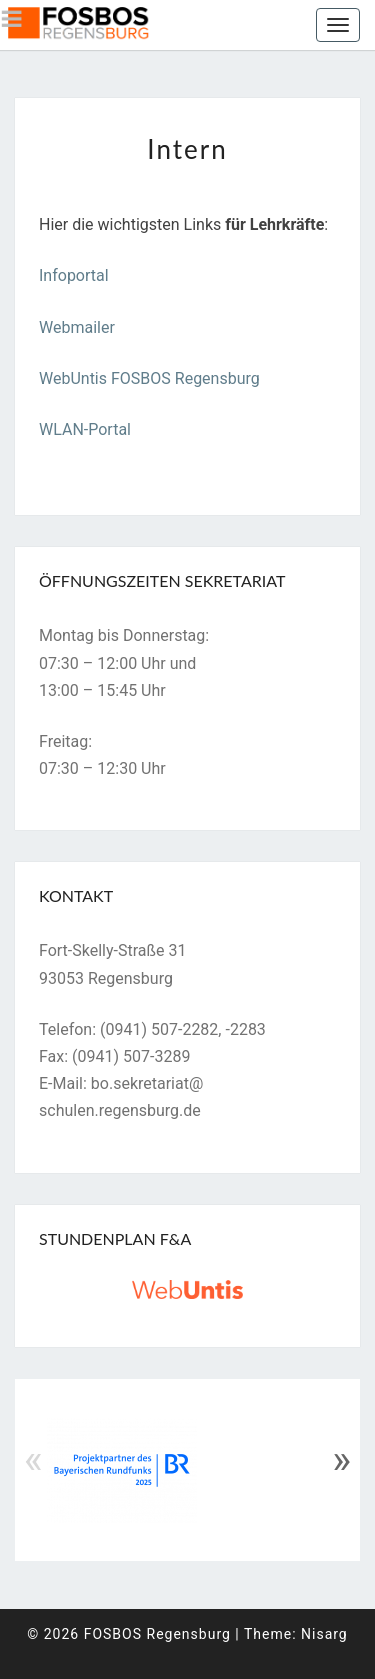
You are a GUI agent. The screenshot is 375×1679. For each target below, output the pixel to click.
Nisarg (324, 1634)
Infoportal (74, 275)
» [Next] (341, 1460)
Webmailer (77, 327)
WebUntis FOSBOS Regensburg (149, 378)
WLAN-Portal (85, 429)
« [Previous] (33, 1460)
